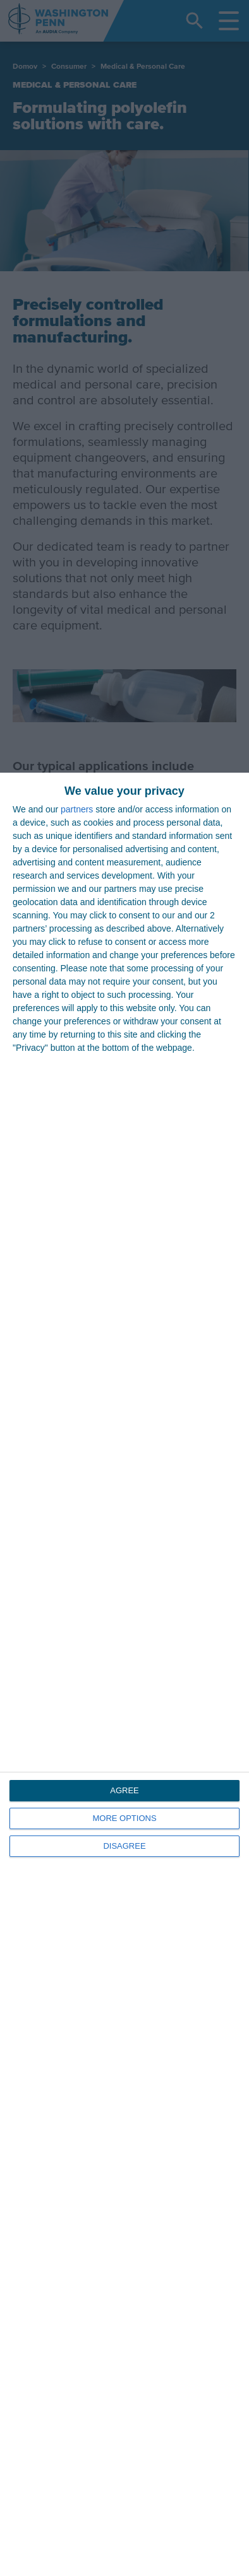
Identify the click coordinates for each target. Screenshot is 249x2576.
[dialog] (124, 1674)
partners (77, 809)
